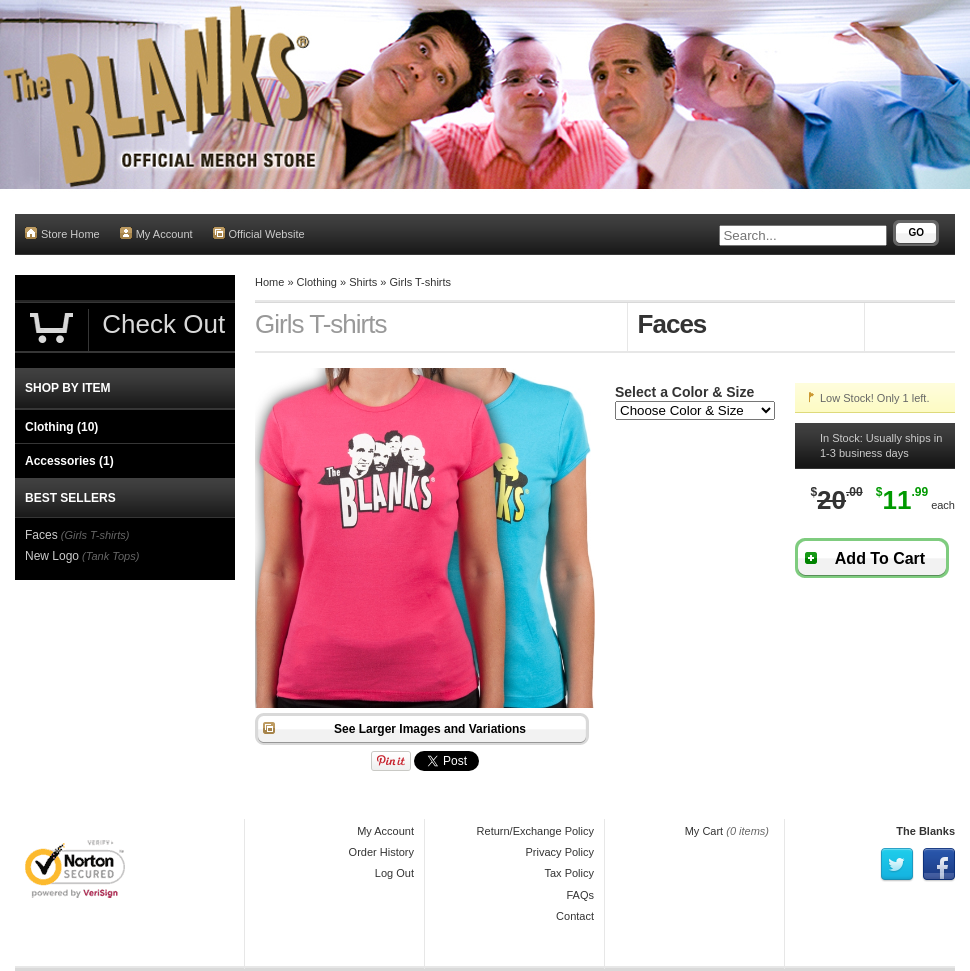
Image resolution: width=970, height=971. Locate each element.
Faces (41, 535)
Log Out (394, 873)
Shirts (363, 282)
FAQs (580, 895)
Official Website (259, 233)
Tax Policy (569, 873)
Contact (575, 916)
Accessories (69, 461)
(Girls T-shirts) (95, 535)
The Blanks (925, 831)
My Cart (704, 831)
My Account (156, 233)
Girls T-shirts (421, 282)
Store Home (62, 233)
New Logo (52, 556)
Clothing (317, 282)
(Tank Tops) (110, 556)
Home (269, 282)
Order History (381, 852)
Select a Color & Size (684, 392)
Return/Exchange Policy (535, 831)
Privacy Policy (560, 852)
